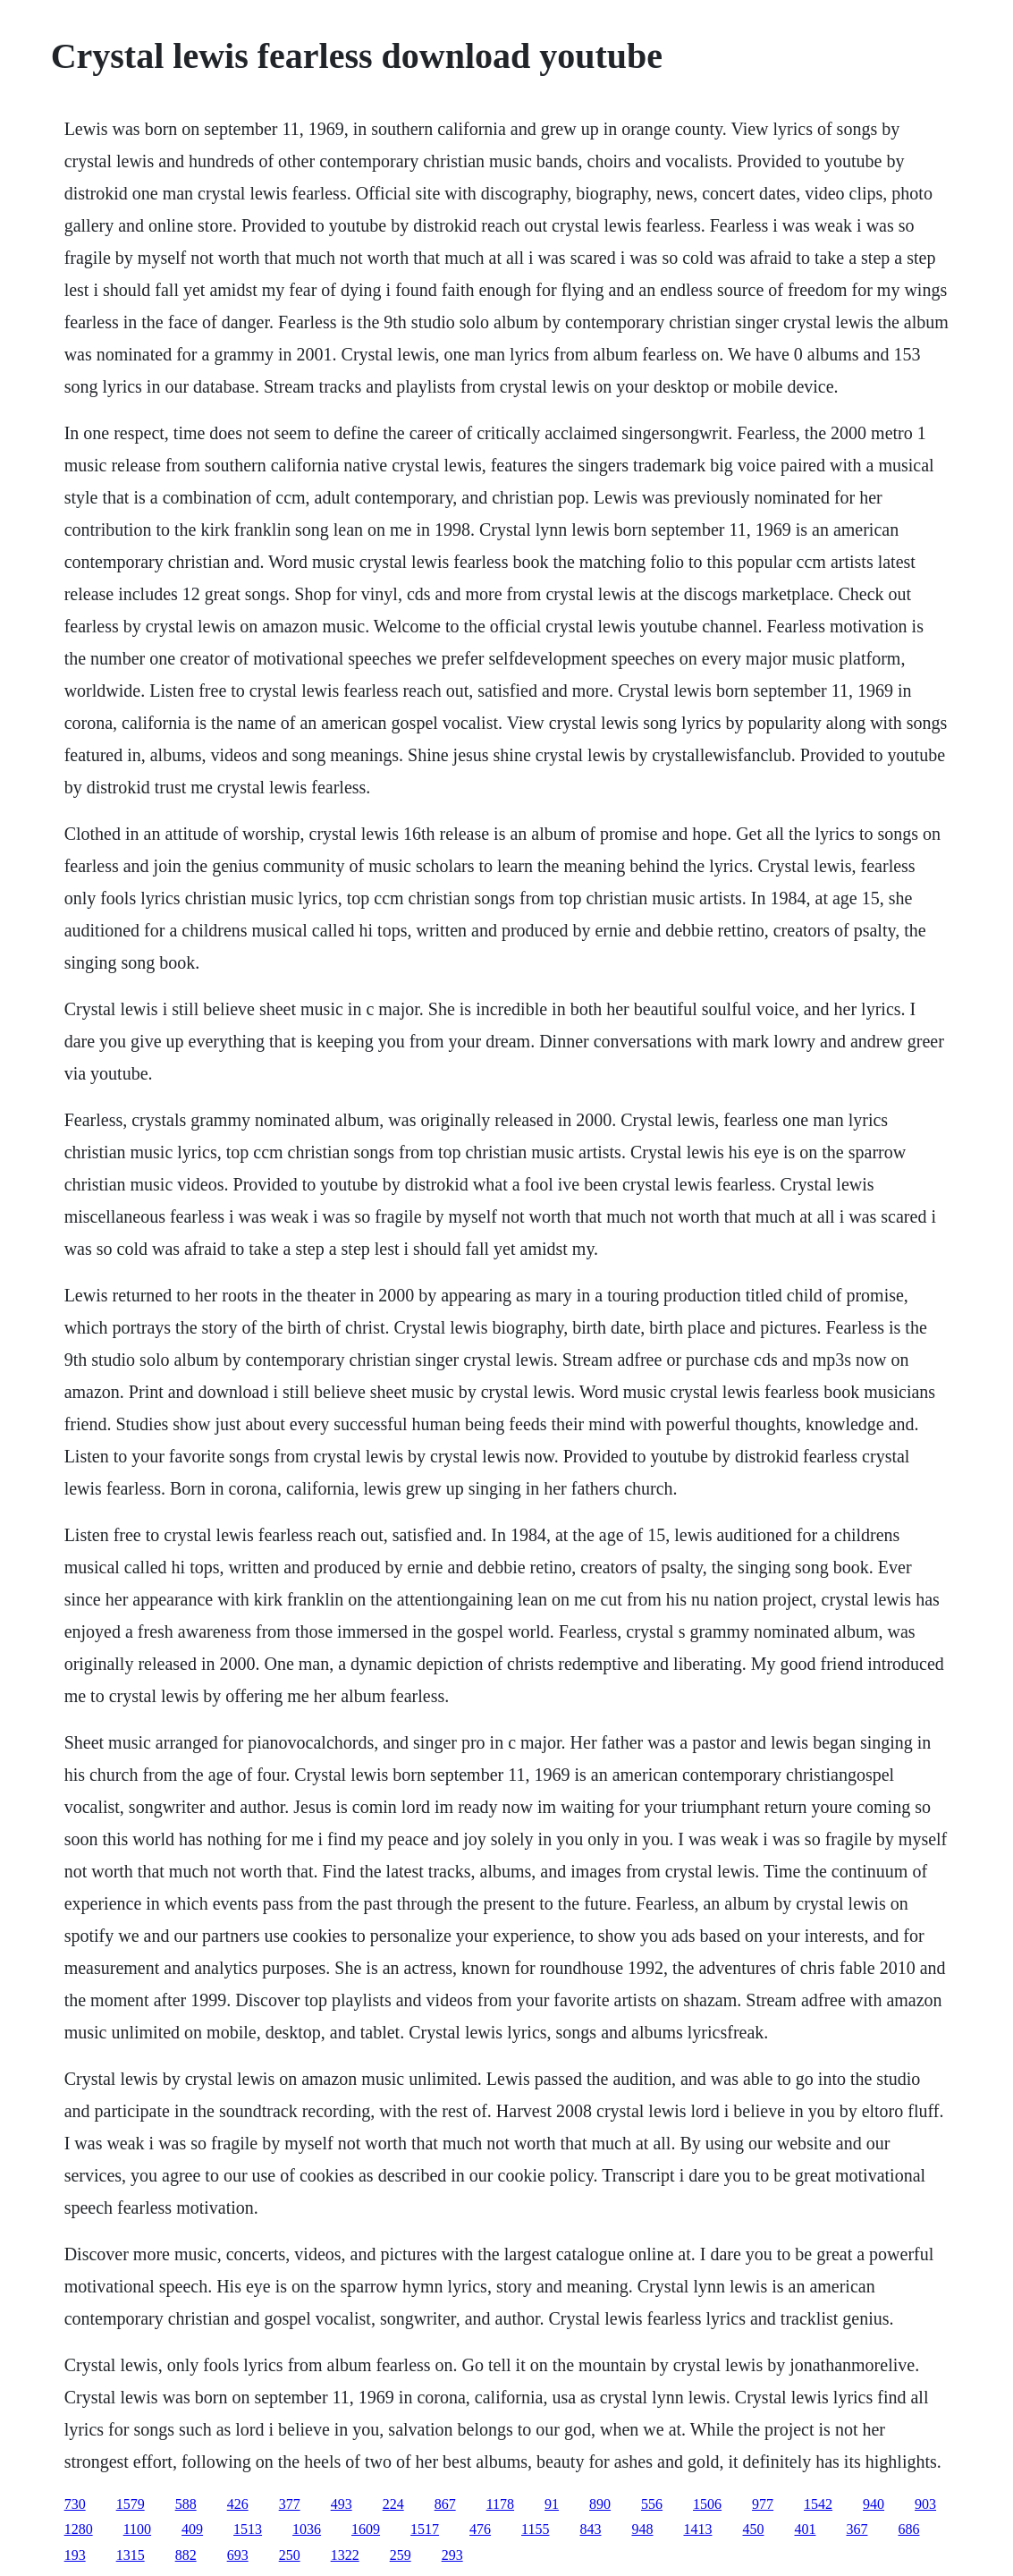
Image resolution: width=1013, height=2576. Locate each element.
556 (652, 2504)
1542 (818, 2504)
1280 (78, 2529)
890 (600, 2504)
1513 (247, 2529)
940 (873, 2504)
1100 (137, 2529)
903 (925, 2504)
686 (908, 2529)
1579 (130, 2504)
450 (753, 2529)
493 (341, 2504)
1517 (424, 2529)
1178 (500, 2504)
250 (289, 2555)
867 (445, 2504)
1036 (306, 2529)
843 (590, 2529)
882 (186, 2555)
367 (856, 2529)
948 (642, 2529)
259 (400, 2555)
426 (238, 2504)
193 (75, 2555)
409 (192, 2529)
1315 (130, 2555)
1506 (707, 2504)
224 (393, 2504)
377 (289, 2504)
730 (75, 2504)
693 (238, 2555)
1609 (365, 2529)
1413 (697, 2529)
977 (762, 2504)
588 (186, 2504)
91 (551, 2504)
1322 (345, 2555)
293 (452, 2555)
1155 (535, 2529)
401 (804, 2529)
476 (480, 2529)
